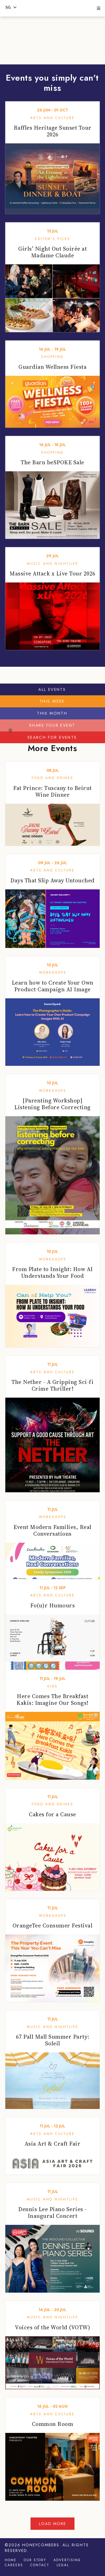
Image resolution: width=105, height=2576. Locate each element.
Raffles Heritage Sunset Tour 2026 (53, 131)
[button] (98, 8)
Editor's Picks (52, 238)
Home (11, 2560)
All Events (52, 689)
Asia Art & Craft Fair (53, 2144)
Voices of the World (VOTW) (52, 2327)
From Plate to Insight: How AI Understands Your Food (52, 1272)
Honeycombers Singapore (52, 7)
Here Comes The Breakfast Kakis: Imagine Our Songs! (52, 1699)
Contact (39, 2565)
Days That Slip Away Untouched (52, 880)
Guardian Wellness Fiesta (52, 367)
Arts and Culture (52, 117)
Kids (52, 1686)
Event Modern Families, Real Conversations (52, 1530)
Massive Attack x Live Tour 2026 (52, 573)
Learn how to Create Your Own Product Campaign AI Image (53, 986)
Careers (14, 2565)
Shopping (52, 356)
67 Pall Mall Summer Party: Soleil (52, 2040)
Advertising (67, 2560)
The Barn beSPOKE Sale (52, 462)
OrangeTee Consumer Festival (53, 1925)
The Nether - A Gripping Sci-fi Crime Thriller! (52, 1385)
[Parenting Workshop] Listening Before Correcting (52, 1104)
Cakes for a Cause (52, 1814)
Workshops (52, 972)
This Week (52, 701)
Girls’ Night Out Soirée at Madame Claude (52, 252)
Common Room (52, 2424)
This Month (52, 713)
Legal (63, 2565)
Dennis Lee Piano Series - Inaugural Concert (52, 2212)
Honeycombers (40, 2545)
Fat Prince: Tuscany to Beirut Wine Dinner (52, 791)
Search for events (52, 737)
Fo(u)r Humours (52, 1605)
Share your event (52, 725)
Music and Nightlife (52, 563)
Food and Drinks (52, 777)
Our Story (35, 2560)
